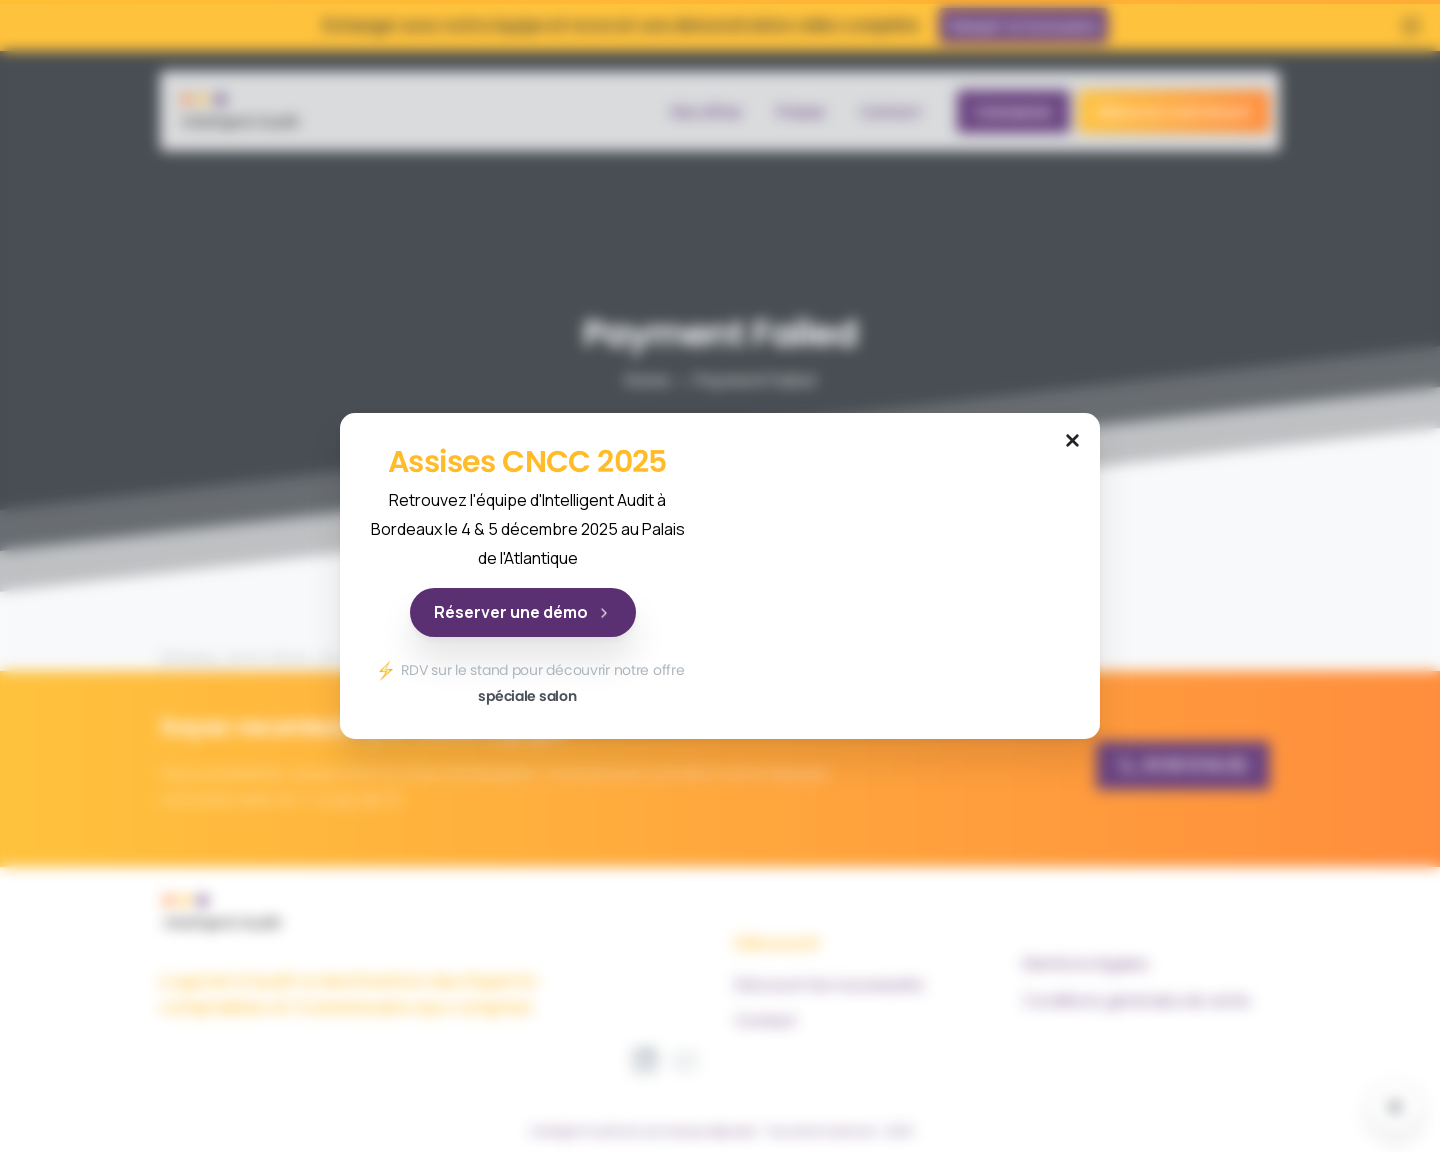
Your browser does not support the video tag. (913, 576)
